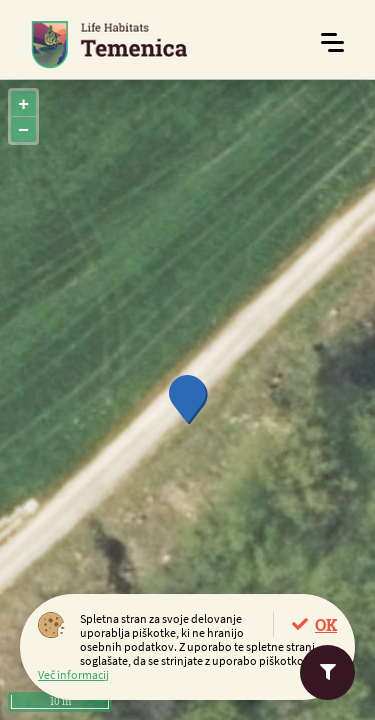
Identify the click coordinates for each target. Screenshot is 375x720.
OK (326, 624)
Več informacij (73, 674)
